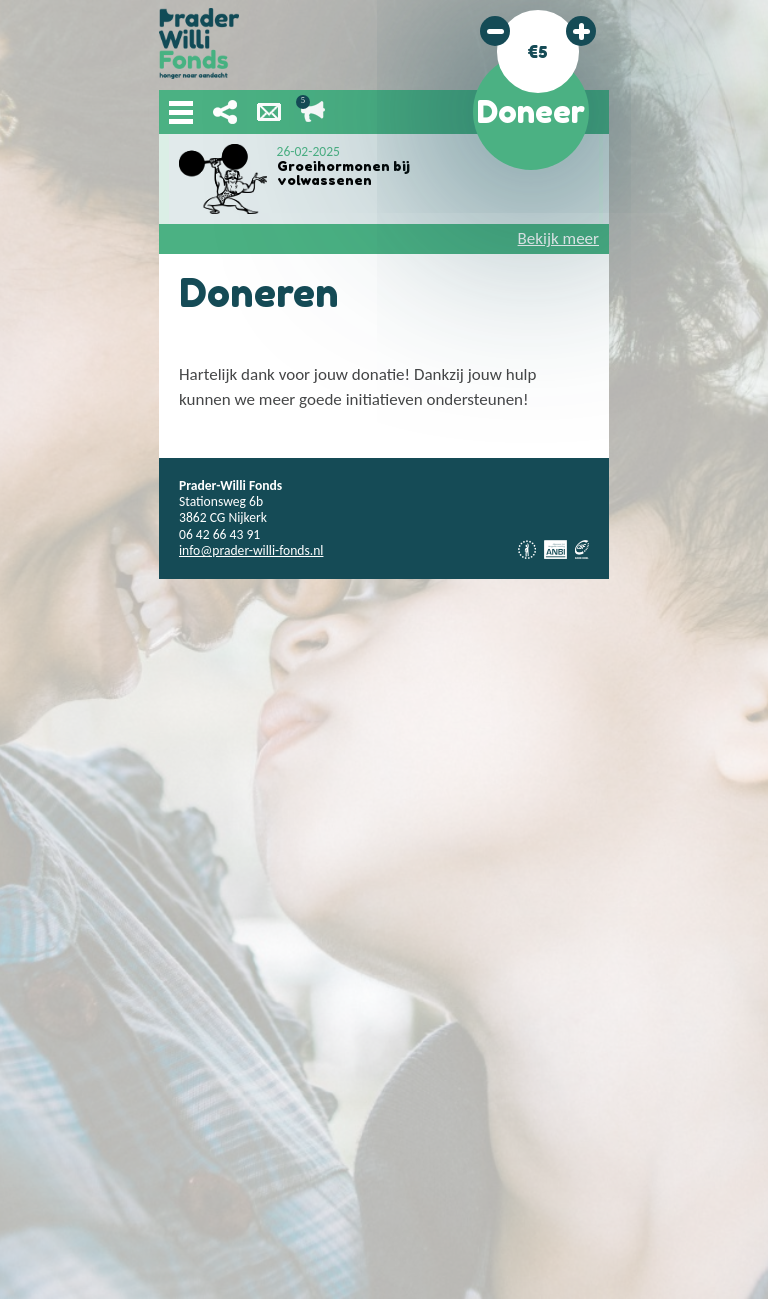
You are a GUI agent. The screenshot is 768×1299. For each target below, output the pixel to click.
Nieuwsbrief (269, 112)
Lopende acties (313, 112)
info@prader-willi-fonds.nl (251, 550)
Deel (225, 112)
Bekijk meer (558, 238)
